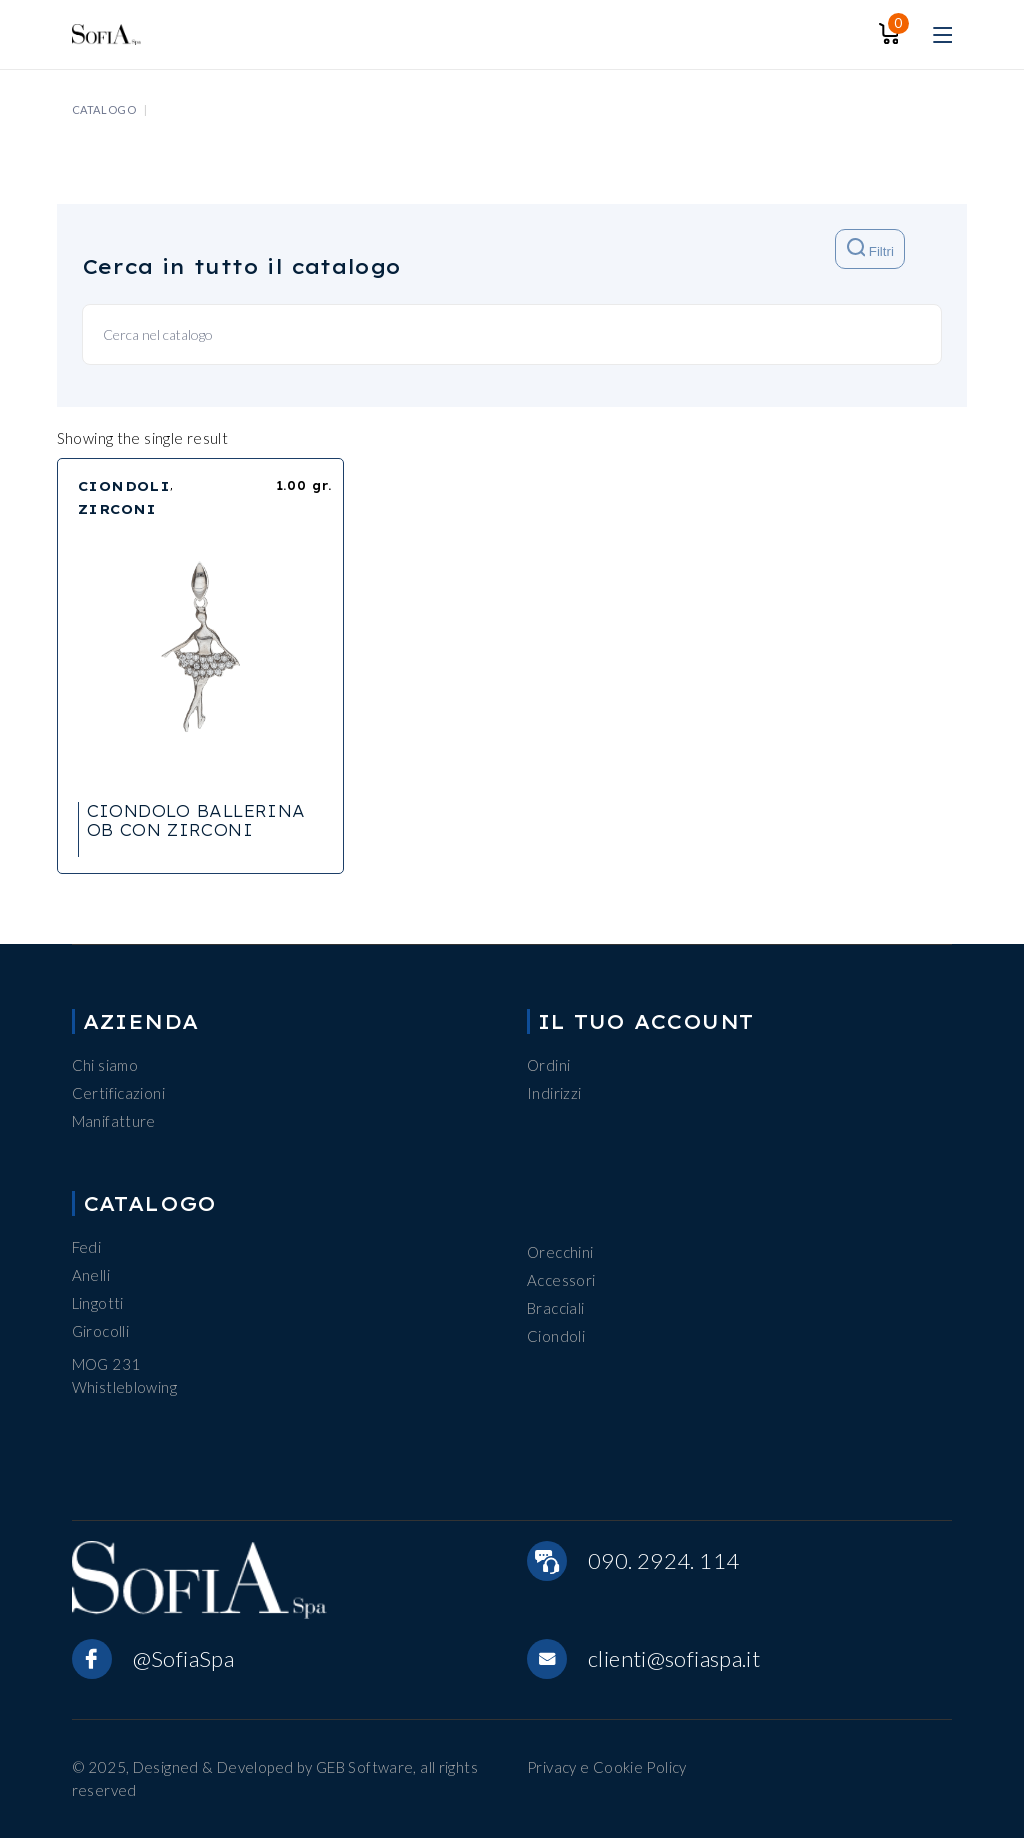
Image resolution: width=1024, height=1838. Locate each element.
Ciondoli (556, 1336)
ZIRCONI (117, 509)
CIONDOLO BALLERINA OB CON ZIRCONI (196, 820)
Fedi (87, 1247)
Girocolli (100, 1331)
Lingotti (98, 1303)
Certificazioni (118, 1093)
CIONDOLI (124, 486)
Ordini (548, 1065)
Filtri (870, 248)
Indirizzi (554, 1093)
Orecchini (560, 1252)
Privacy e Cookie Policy (607, 1767)
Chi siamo (105, 1065)
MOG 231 (106, 1364)
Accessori (561, 1280)
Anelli (91, 1275)
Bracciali (555, 1308)
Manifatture (114, 1121)
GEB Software (365, 1767)
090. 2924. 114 (663, 1560)
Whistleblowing (124, 1387)
